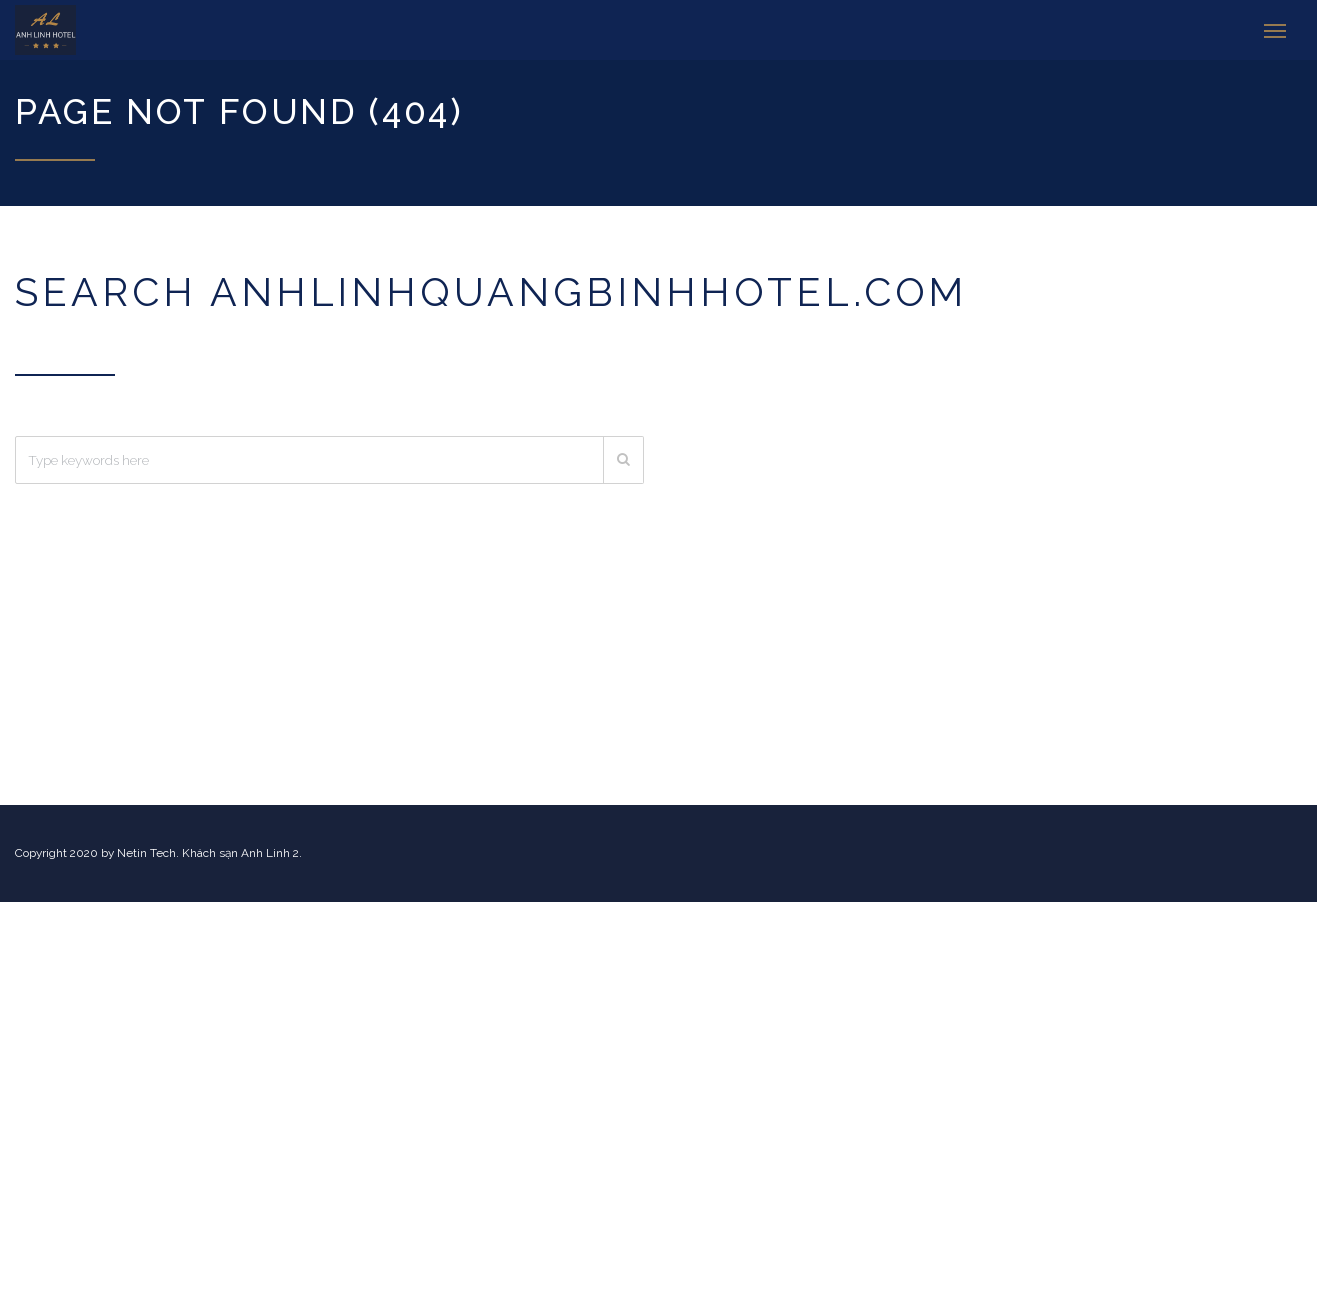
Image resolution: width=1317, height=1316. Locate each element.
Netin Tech (146, 853)
